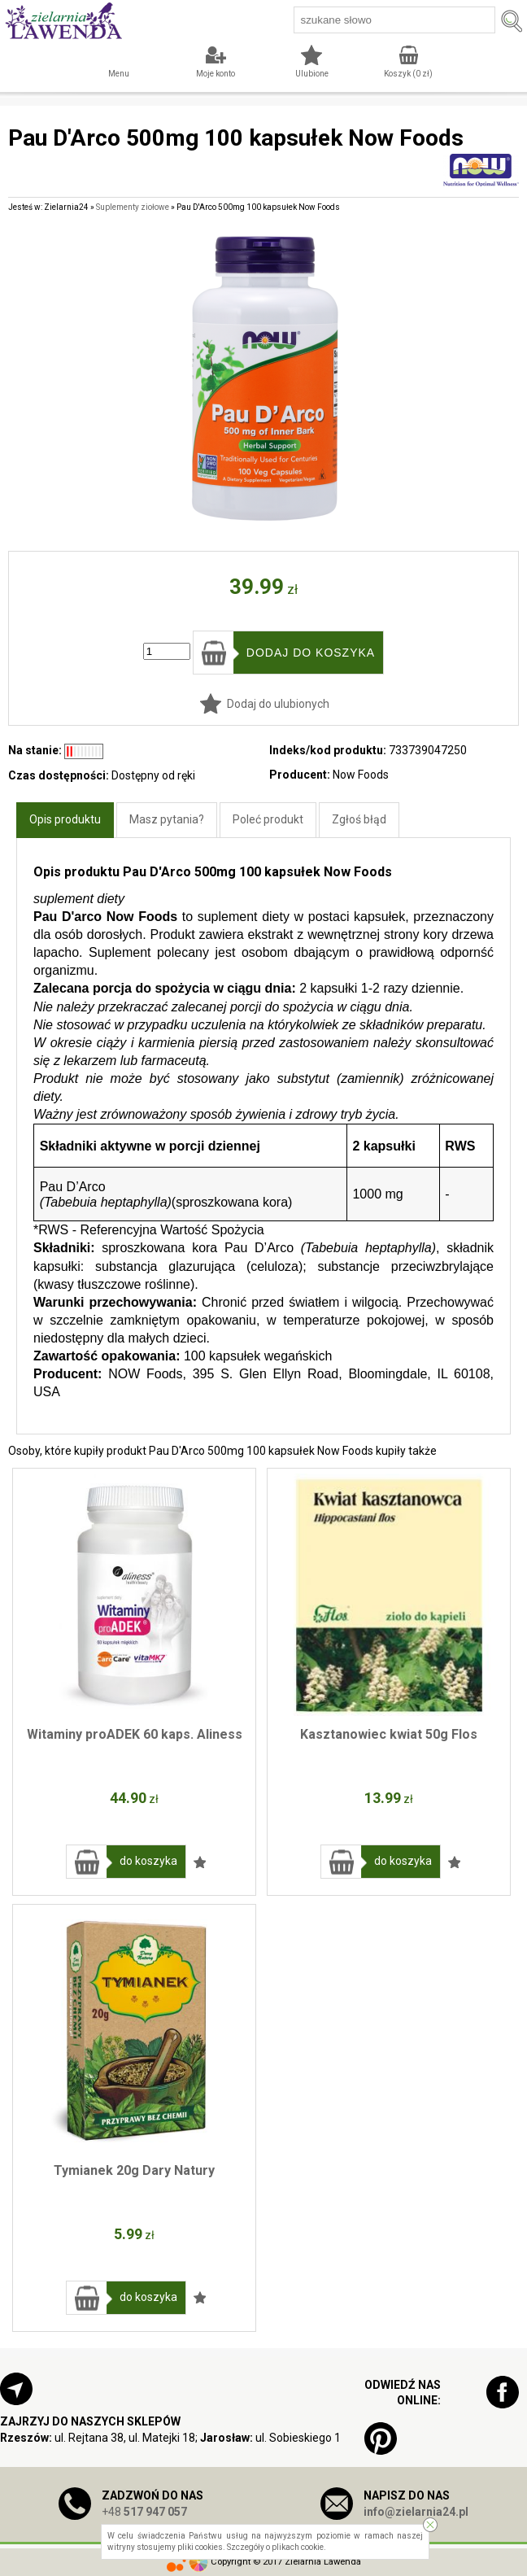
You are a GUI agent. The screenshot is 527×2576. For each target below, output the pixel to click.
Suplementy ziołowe (132, 207)
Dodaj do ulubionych (278, 703)
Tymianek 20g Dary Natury (134, 2170)
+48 (144, 2511)
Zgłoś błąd (359, 819)
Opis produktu (65, 819)
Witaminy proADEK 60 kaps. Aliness (134, 1734)
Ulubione (312, 73)
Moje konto (215, 73)
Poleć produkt (268, 819)
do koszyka (148, 1860)
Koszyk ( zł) (408, 73)
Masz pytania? (166, 819)
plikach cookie (298, 2547)
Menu (118, 73)
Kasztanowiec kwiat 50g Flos (388, 1734)
